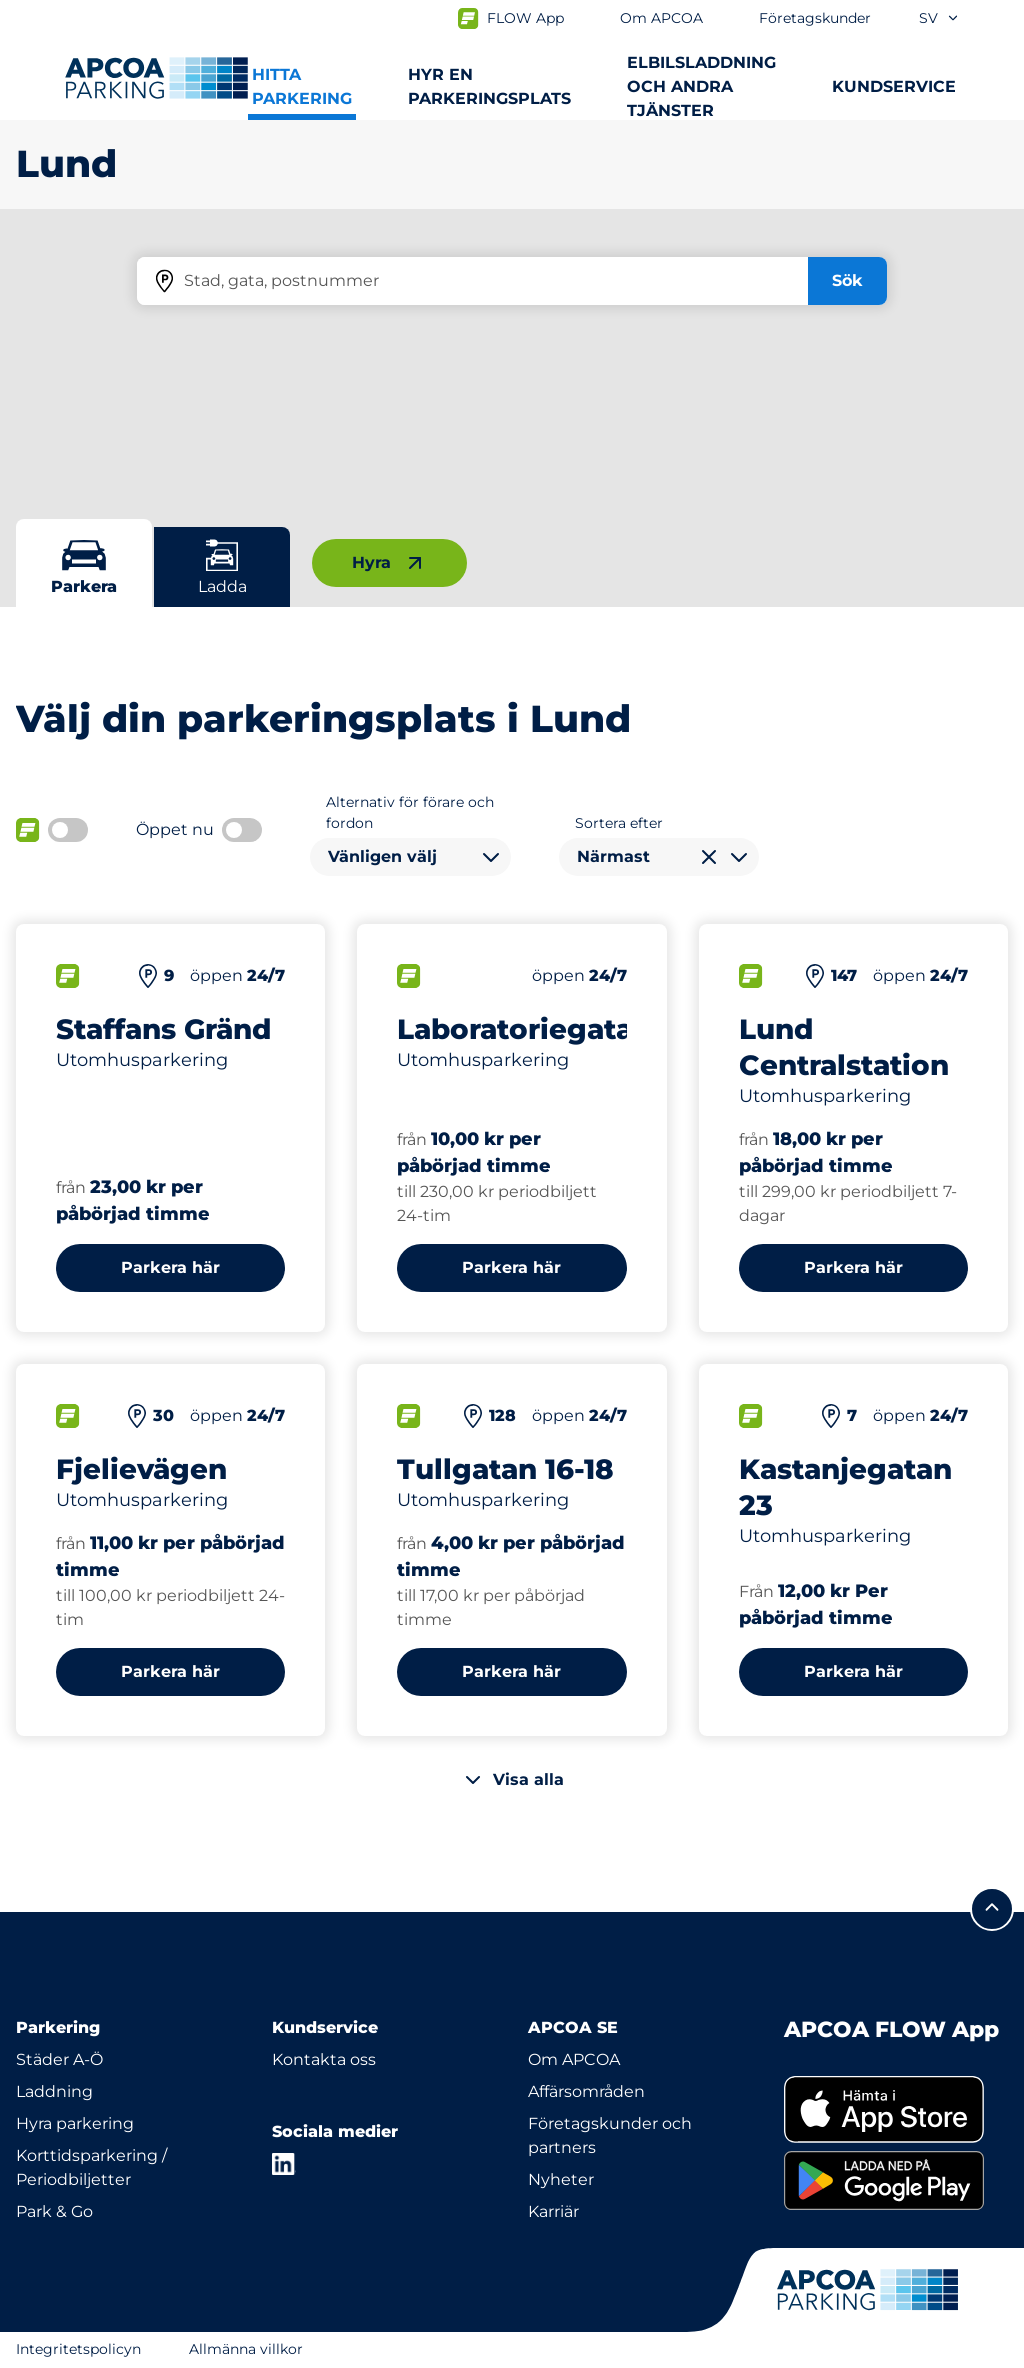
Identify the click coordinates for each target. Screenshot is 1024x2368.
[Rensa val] (709, 857)
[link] (896, 2109)
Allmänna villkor (246, 2349)
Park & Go (54, 2211)
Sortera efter (619, 823)
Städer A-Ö (59, 2059)
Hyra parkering (75, 2123)
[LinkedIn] (284, 2164)
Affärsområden (586, 2091)
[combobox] (410, 857)
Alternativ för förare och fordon (410, 812)
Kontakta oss (324, 2059)
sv (939, 18)
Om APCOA (574, 2059)
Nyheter (561, 2179)
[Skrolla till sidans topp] (992, 1909)
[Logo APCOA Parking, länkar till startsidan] (156, 78)
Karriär (553, 2211)
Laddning (54, 2091)
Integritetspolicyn (78, 2349)
